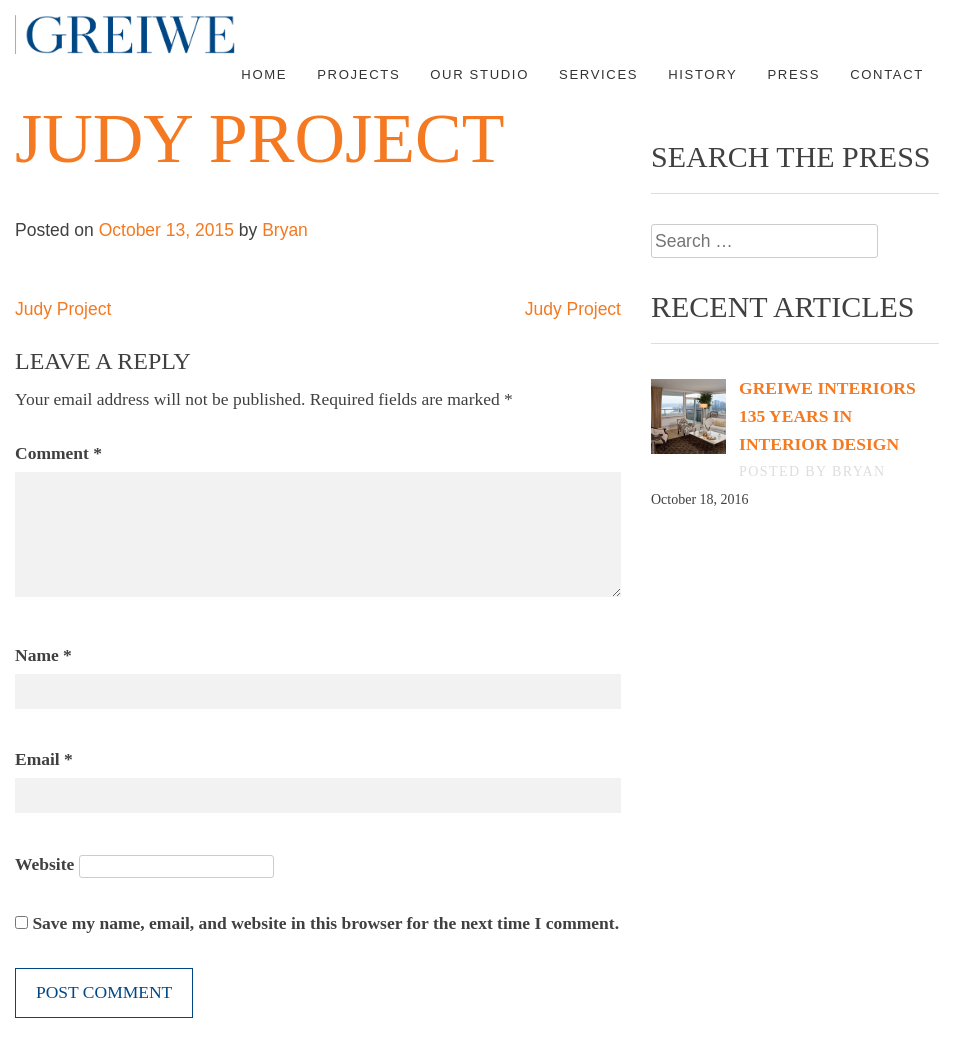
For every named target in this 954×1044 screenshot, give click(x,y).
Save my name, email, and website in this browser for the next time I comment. (325, 923)
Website (44, 864)
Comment (58, 453)
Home (264, 74)
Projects (358, 74)
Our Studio (479, 74)
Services (598, 74)
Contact (887, 74)
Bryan (285, 230)
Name (43, 655)
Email (44, 759)
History (702, 74)
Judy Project (63, 309)
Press (793, 74)
